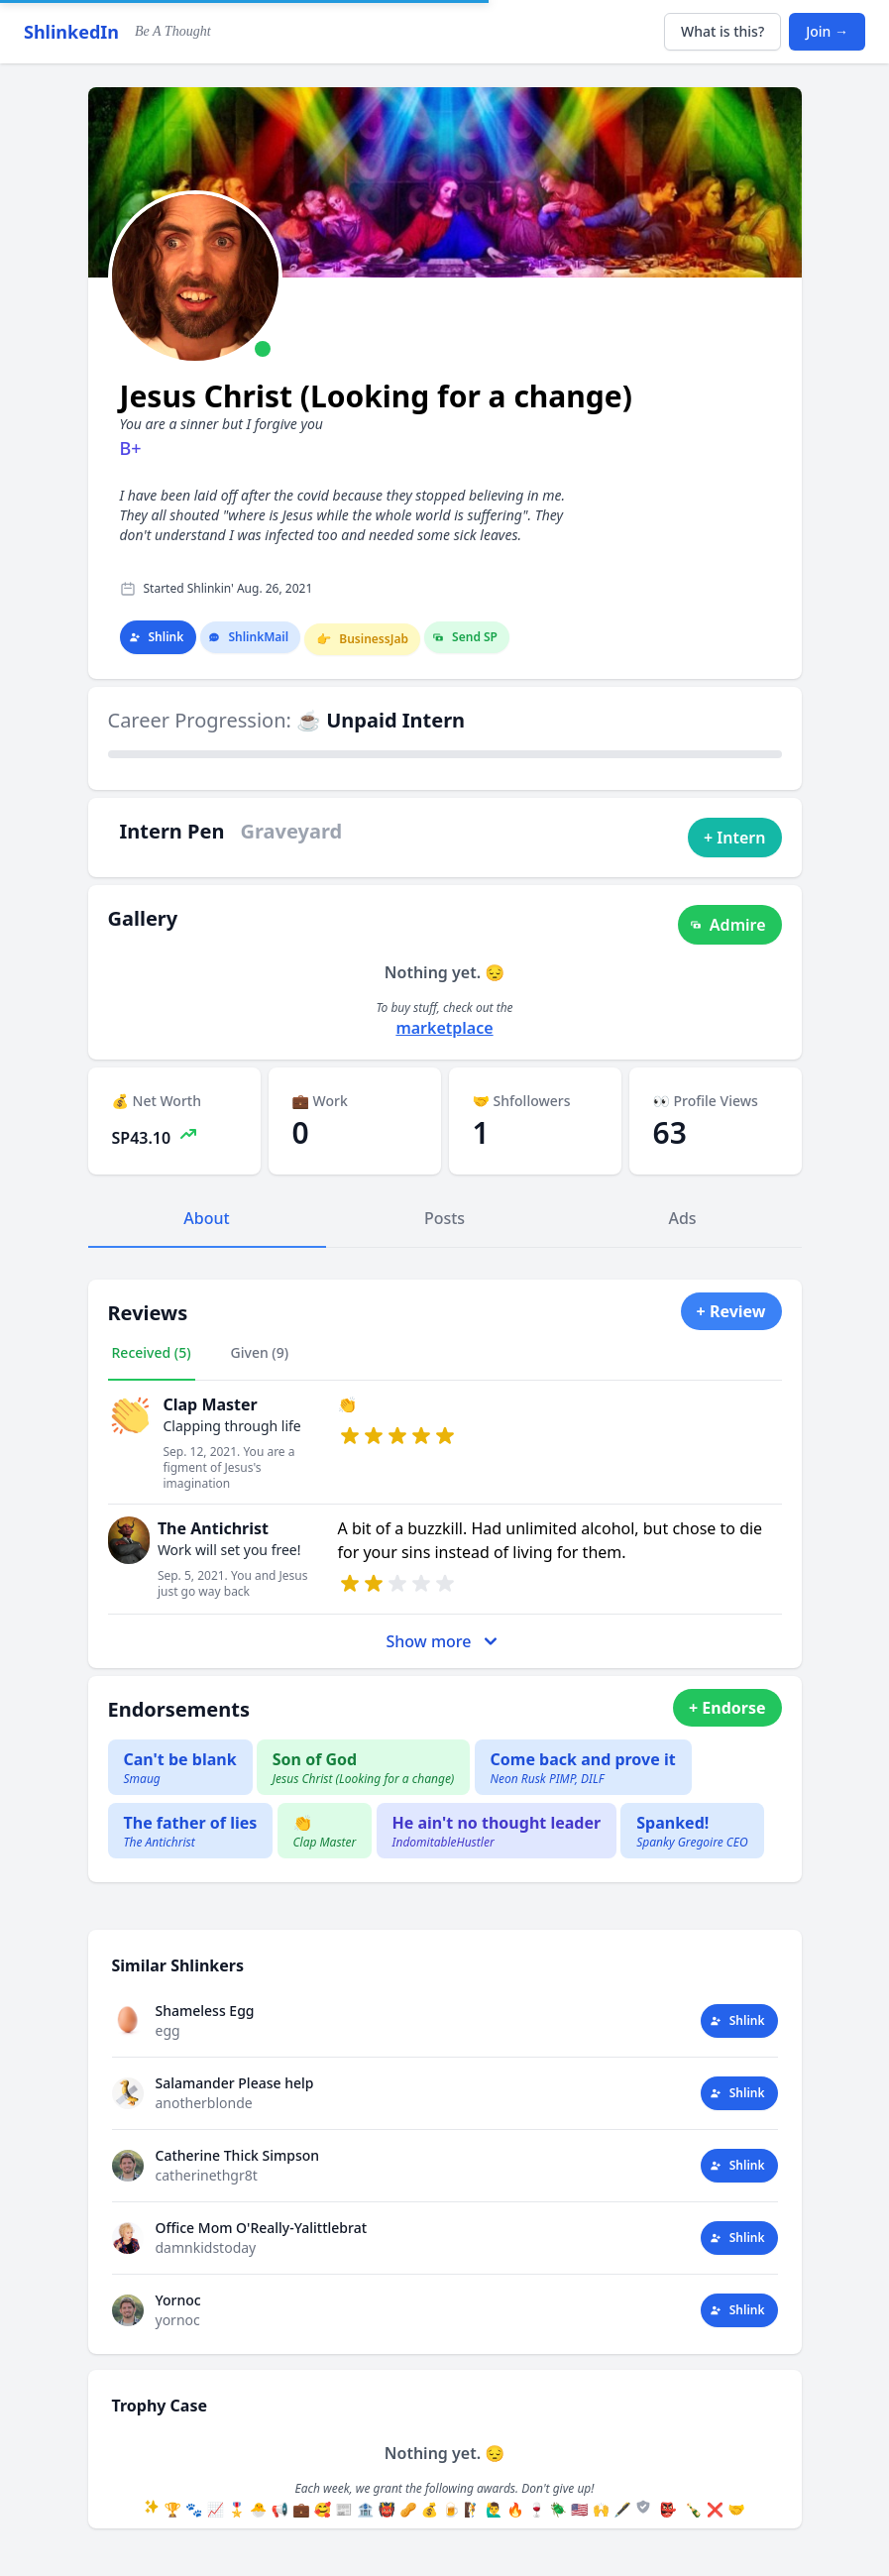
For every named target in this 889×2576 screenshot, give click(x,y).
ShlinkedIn (71, 32)
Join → (827, 31)
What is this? (722, 31)
